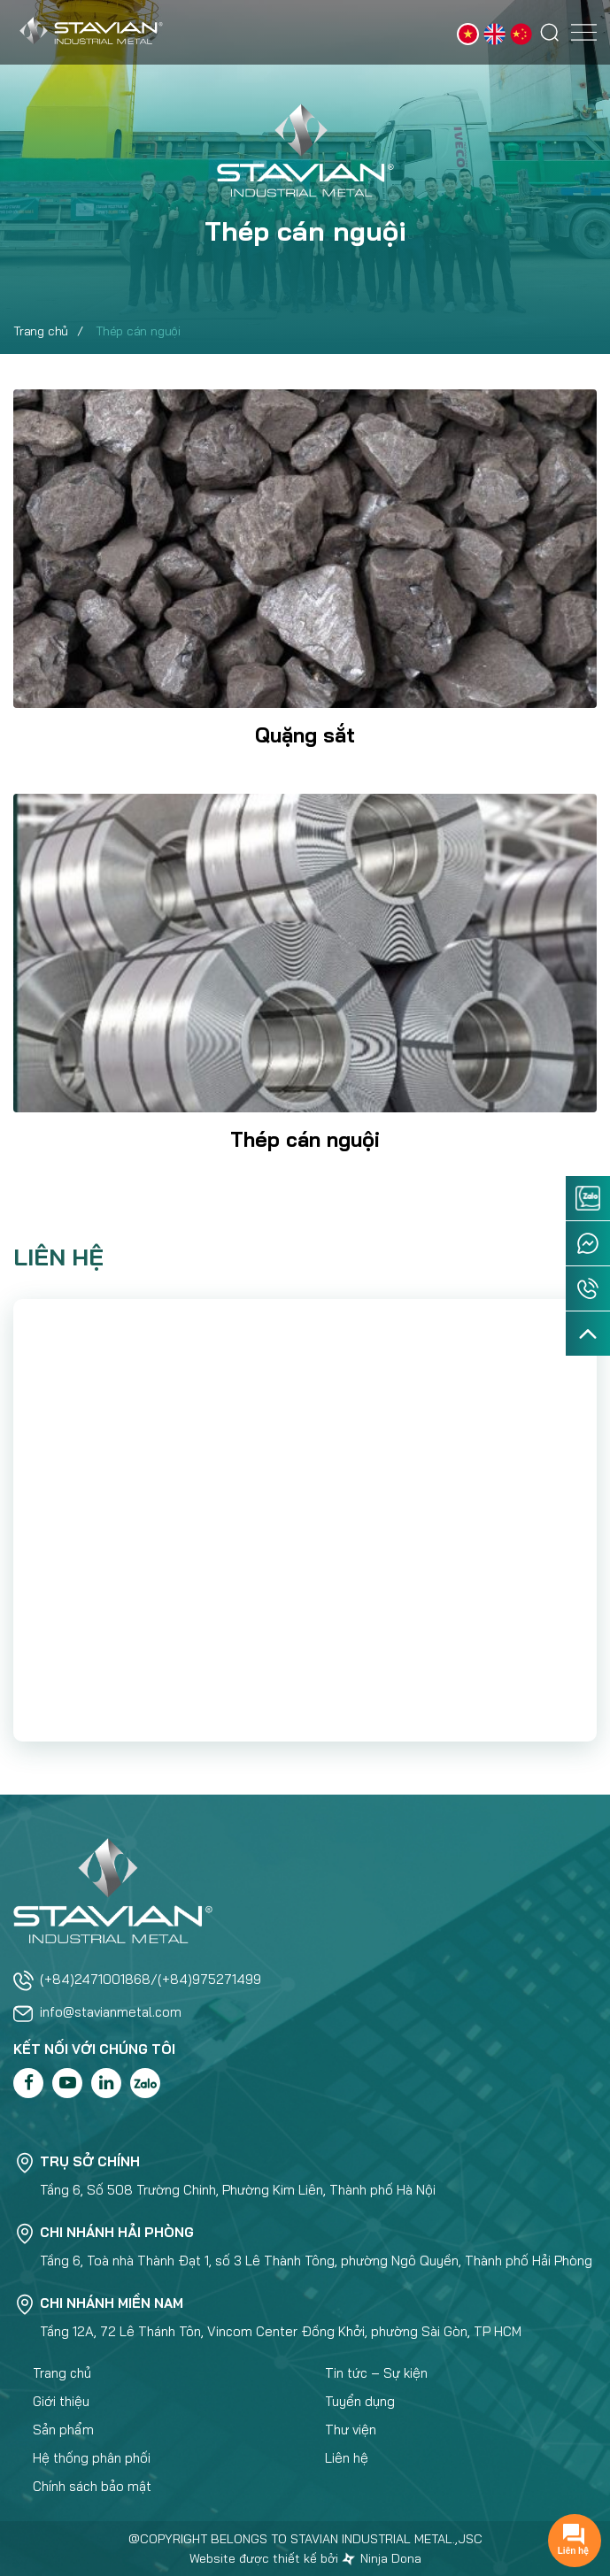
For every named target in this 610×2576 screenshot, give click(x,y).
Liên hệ (346, 2457)
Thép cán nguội (305, 1139)
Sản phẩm (63, 2429)
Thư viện (350, 2429)
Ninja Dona (381, 2558)
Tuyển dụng (360, 2401)
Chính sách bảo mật (92, 2486)
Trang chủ (40, 331)
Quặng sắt (305, 735)
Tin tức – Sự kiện (376, 2373)
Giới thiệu (61, 2401)
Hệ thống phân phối (92, 2457)
